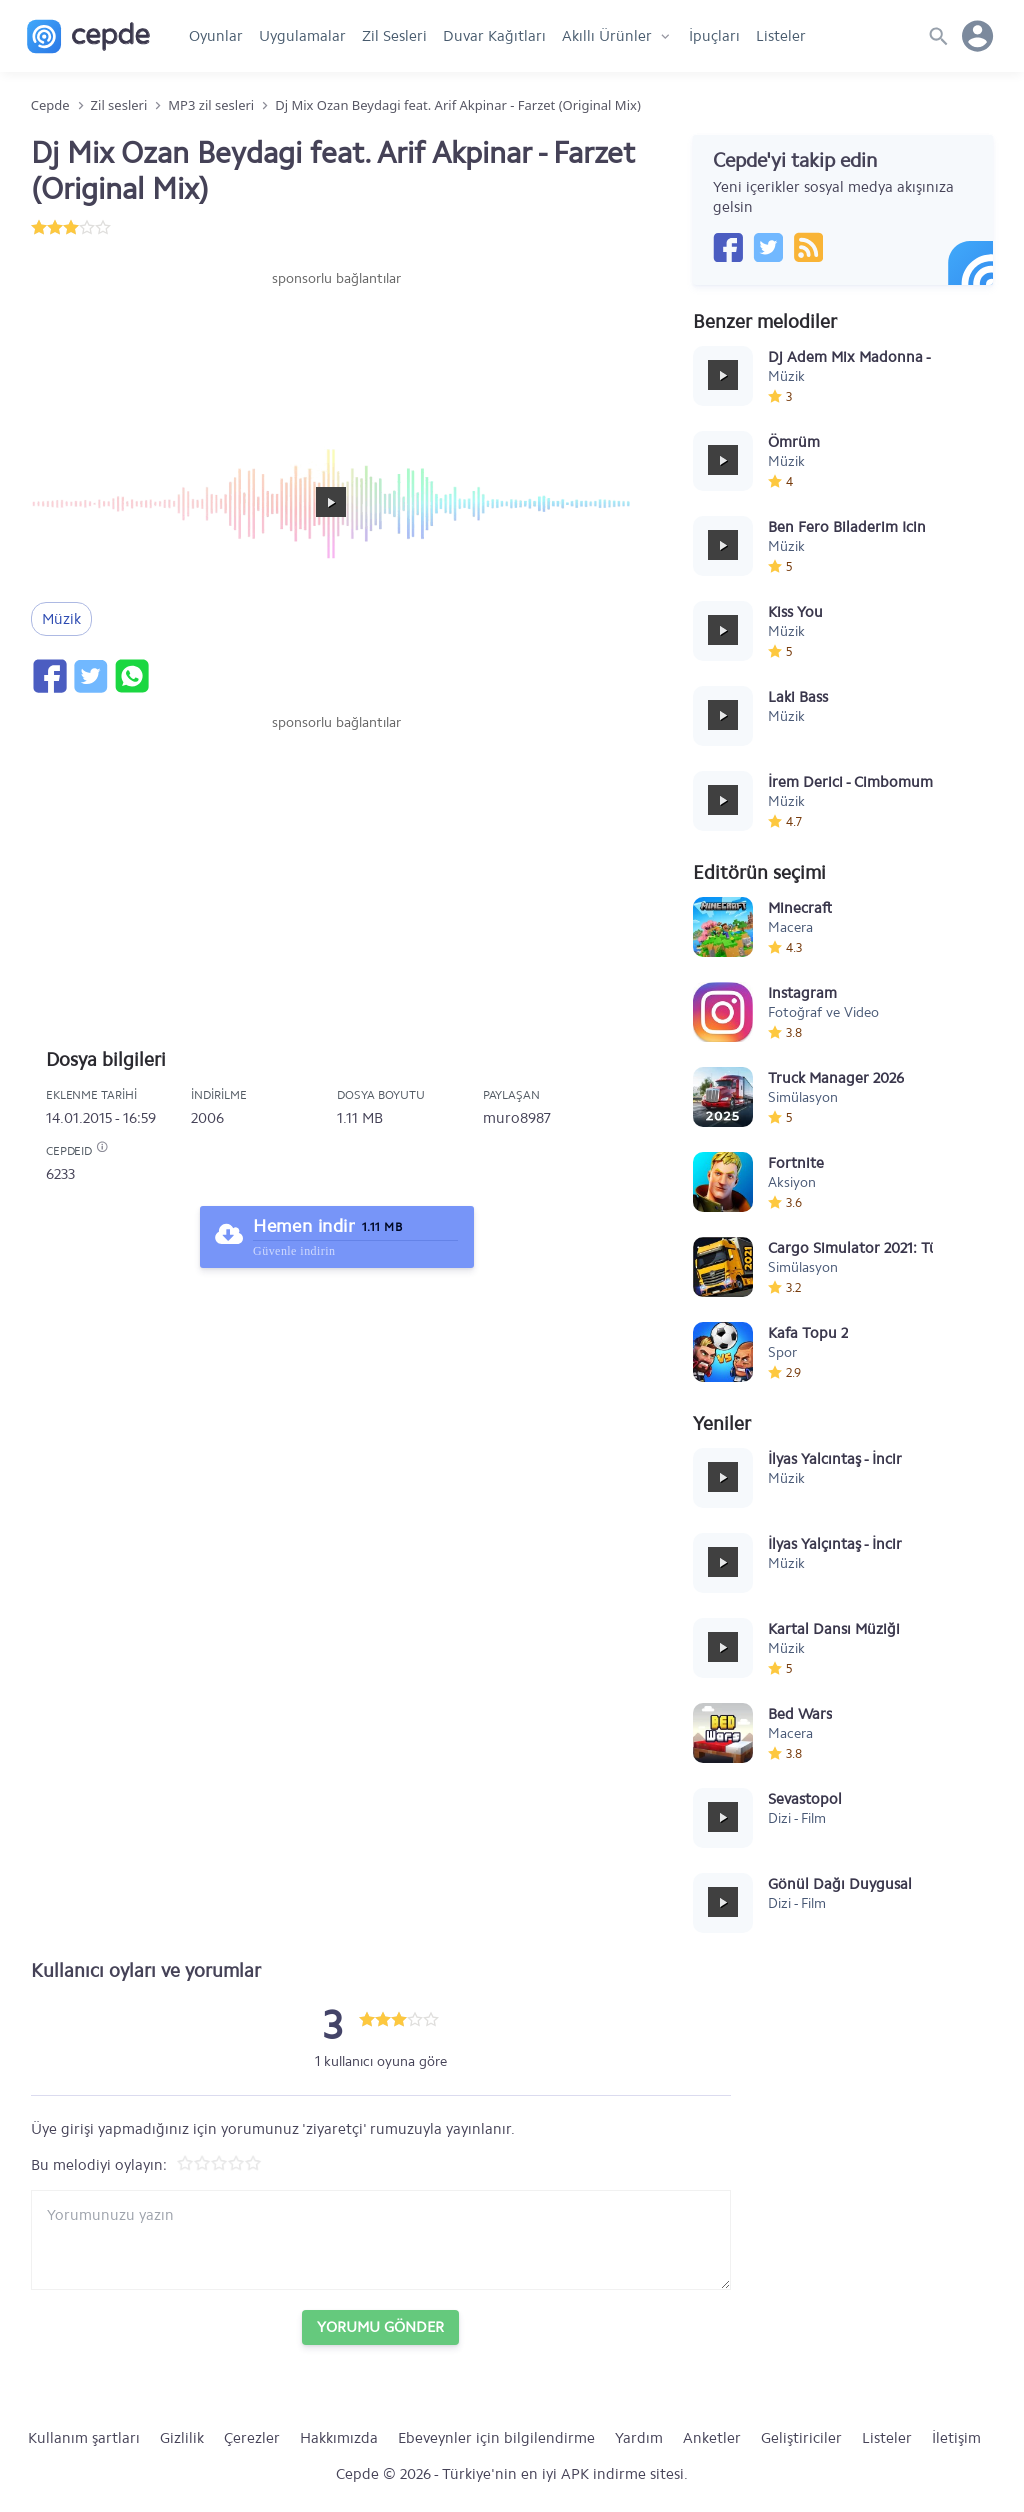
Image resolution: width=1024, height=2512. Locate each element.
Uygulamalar (302, 36)
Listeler (781, 36)
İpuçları (714, 36)
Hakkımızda (339, 2438)
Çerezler (252, 2438)
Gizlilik (182, 2438)
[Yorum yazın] (381, 2240)
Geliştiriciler (801, 2438)
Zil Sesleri (394, 36)
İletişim (956, 2438)
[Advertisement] (337, 349)
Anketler (712, 2438)
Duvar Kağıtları (494, 36)
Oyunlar (216, 36)
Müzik (61, 619)
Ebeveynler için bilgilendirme (496, 2438)
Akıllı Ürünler (607, 36)
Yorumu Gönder (380, 2327)
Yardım (639, 2438)
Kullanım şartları (84, 2438)
